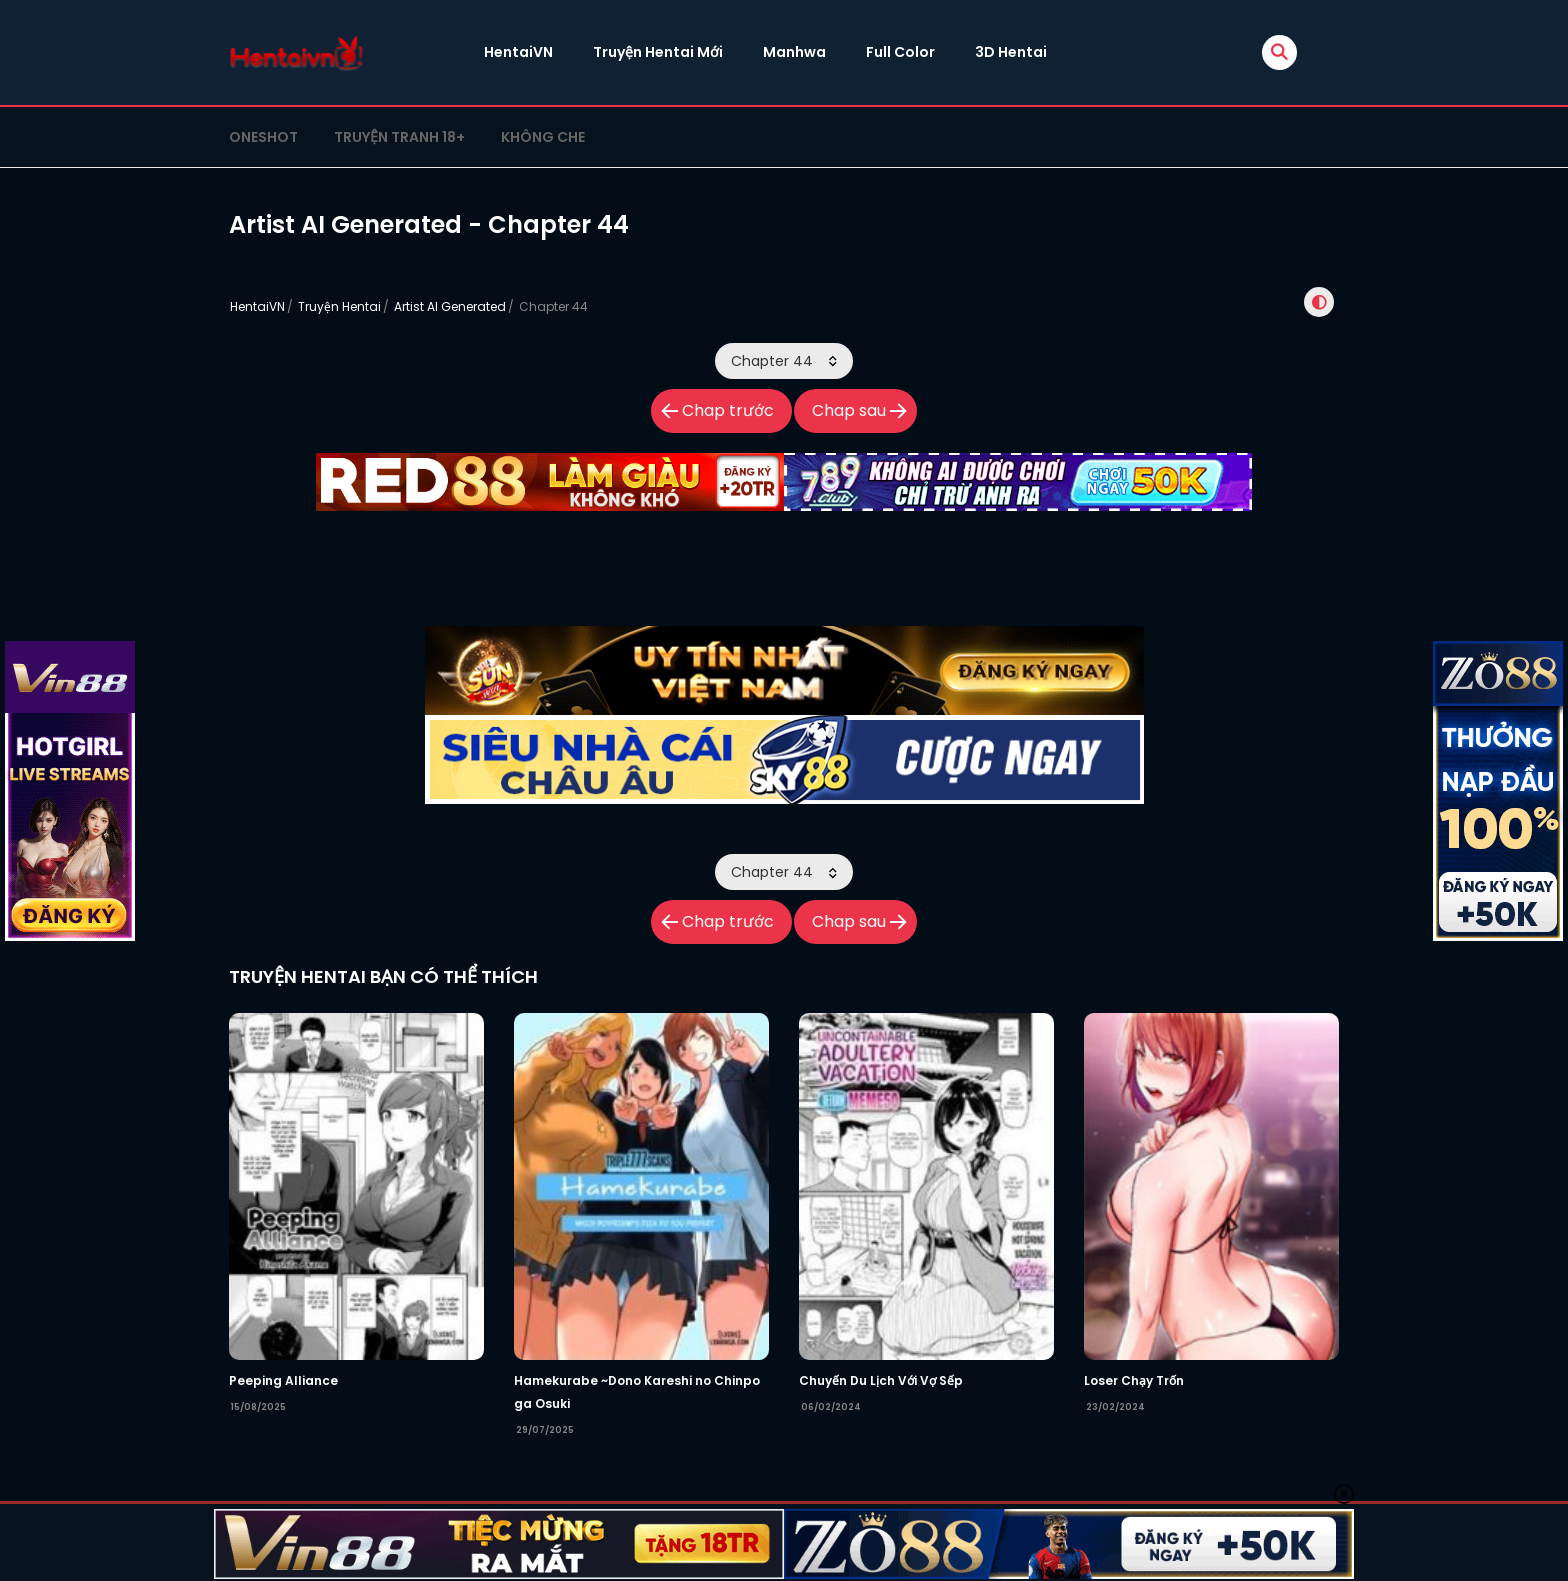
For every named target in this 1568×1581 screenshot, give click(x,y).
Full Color (900, 52)
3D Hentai (1011, 52)
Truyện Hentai (339, 306)
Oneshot (263, 137)
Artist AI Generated (450, 306)
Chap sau (849, 410)
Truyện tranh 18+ (399, 137)
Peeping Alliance (283, 1380)
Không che (543, 137)
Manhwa (794, 52)
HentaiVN (518, 52)
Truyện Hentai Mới (658, 52)
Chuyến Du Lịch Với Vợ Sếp (881, 1380)
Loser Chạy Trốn (1134, 1380)
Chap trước (728, 410)
